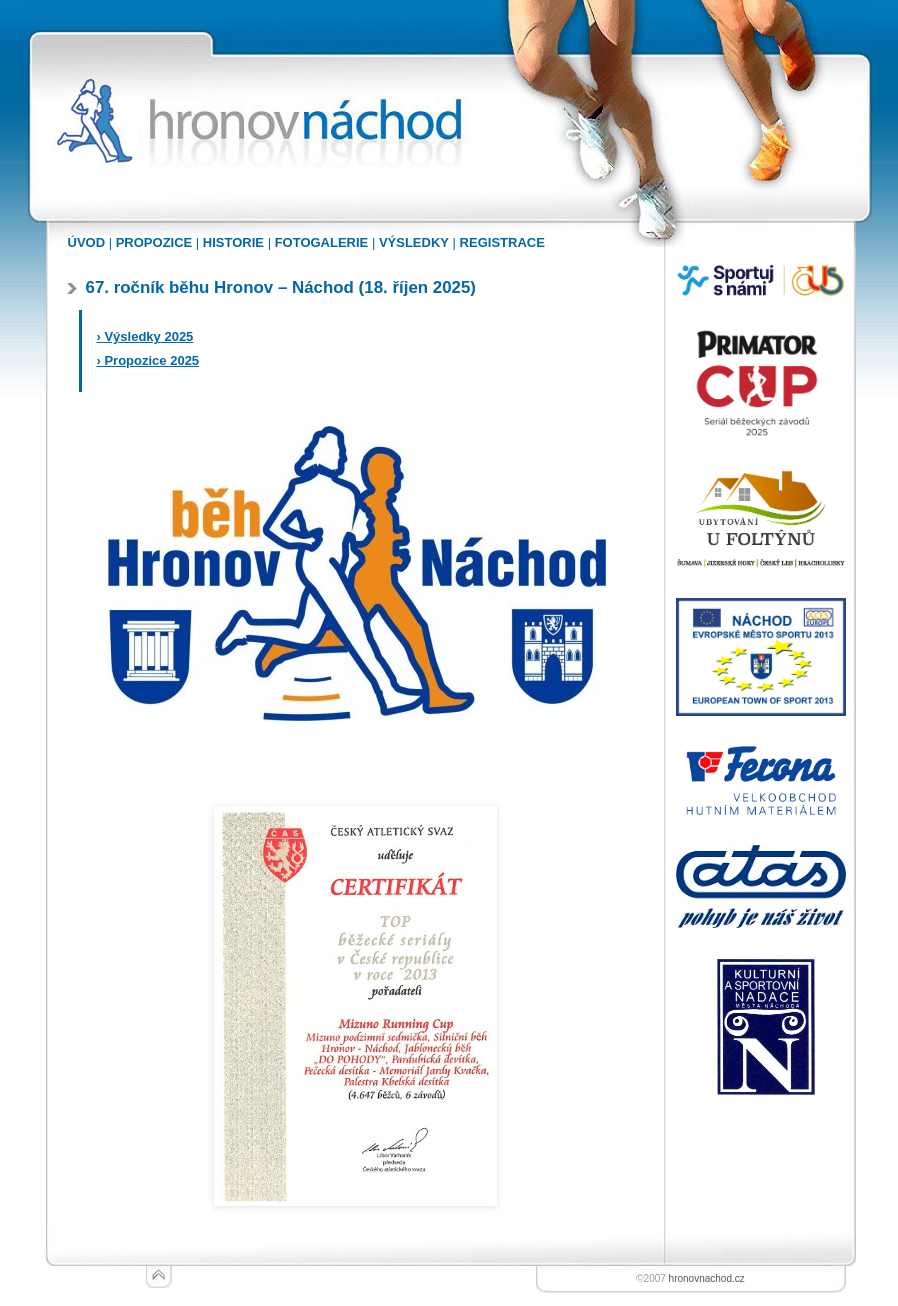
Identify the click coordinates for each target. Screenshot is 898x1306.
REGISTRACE (502, 242)
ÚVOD (87, 242)
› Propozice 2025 (148, 360)
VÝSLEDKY (414, 242)
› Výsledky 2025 (145, 336)
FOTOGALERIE (322, 242)
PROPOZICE (154, 242)
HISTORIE (233, 242)
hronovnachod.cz (707, 1278)
